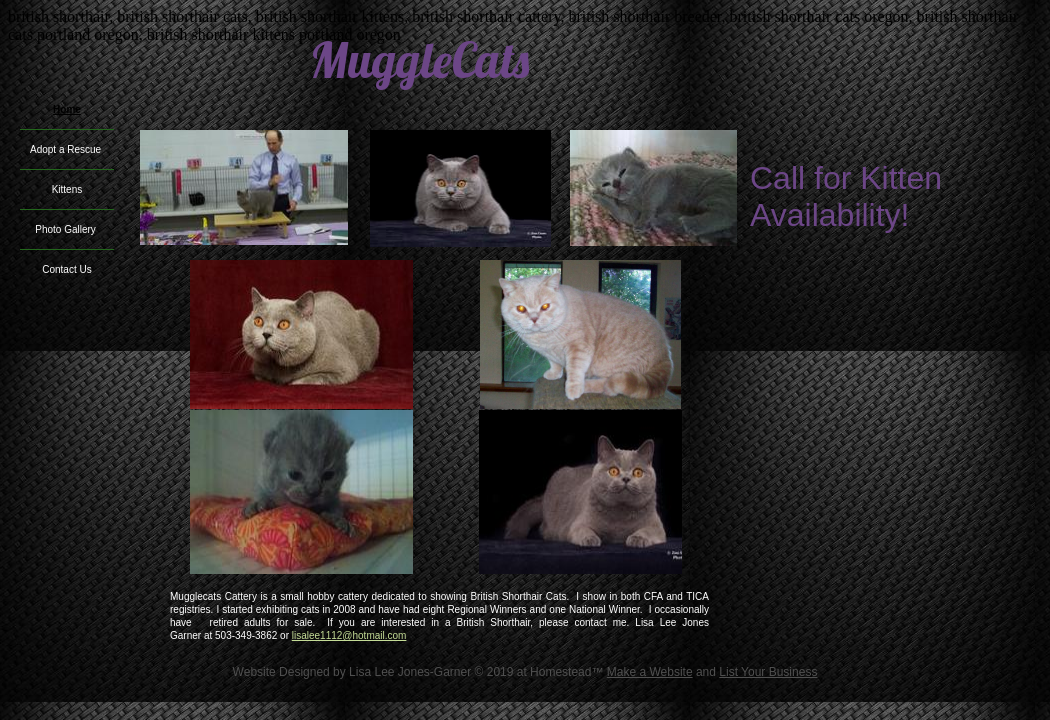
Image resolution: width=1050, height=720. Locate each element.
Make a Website (650, 672)
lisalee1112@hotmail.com (349, 635)
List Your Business (768, 672)
